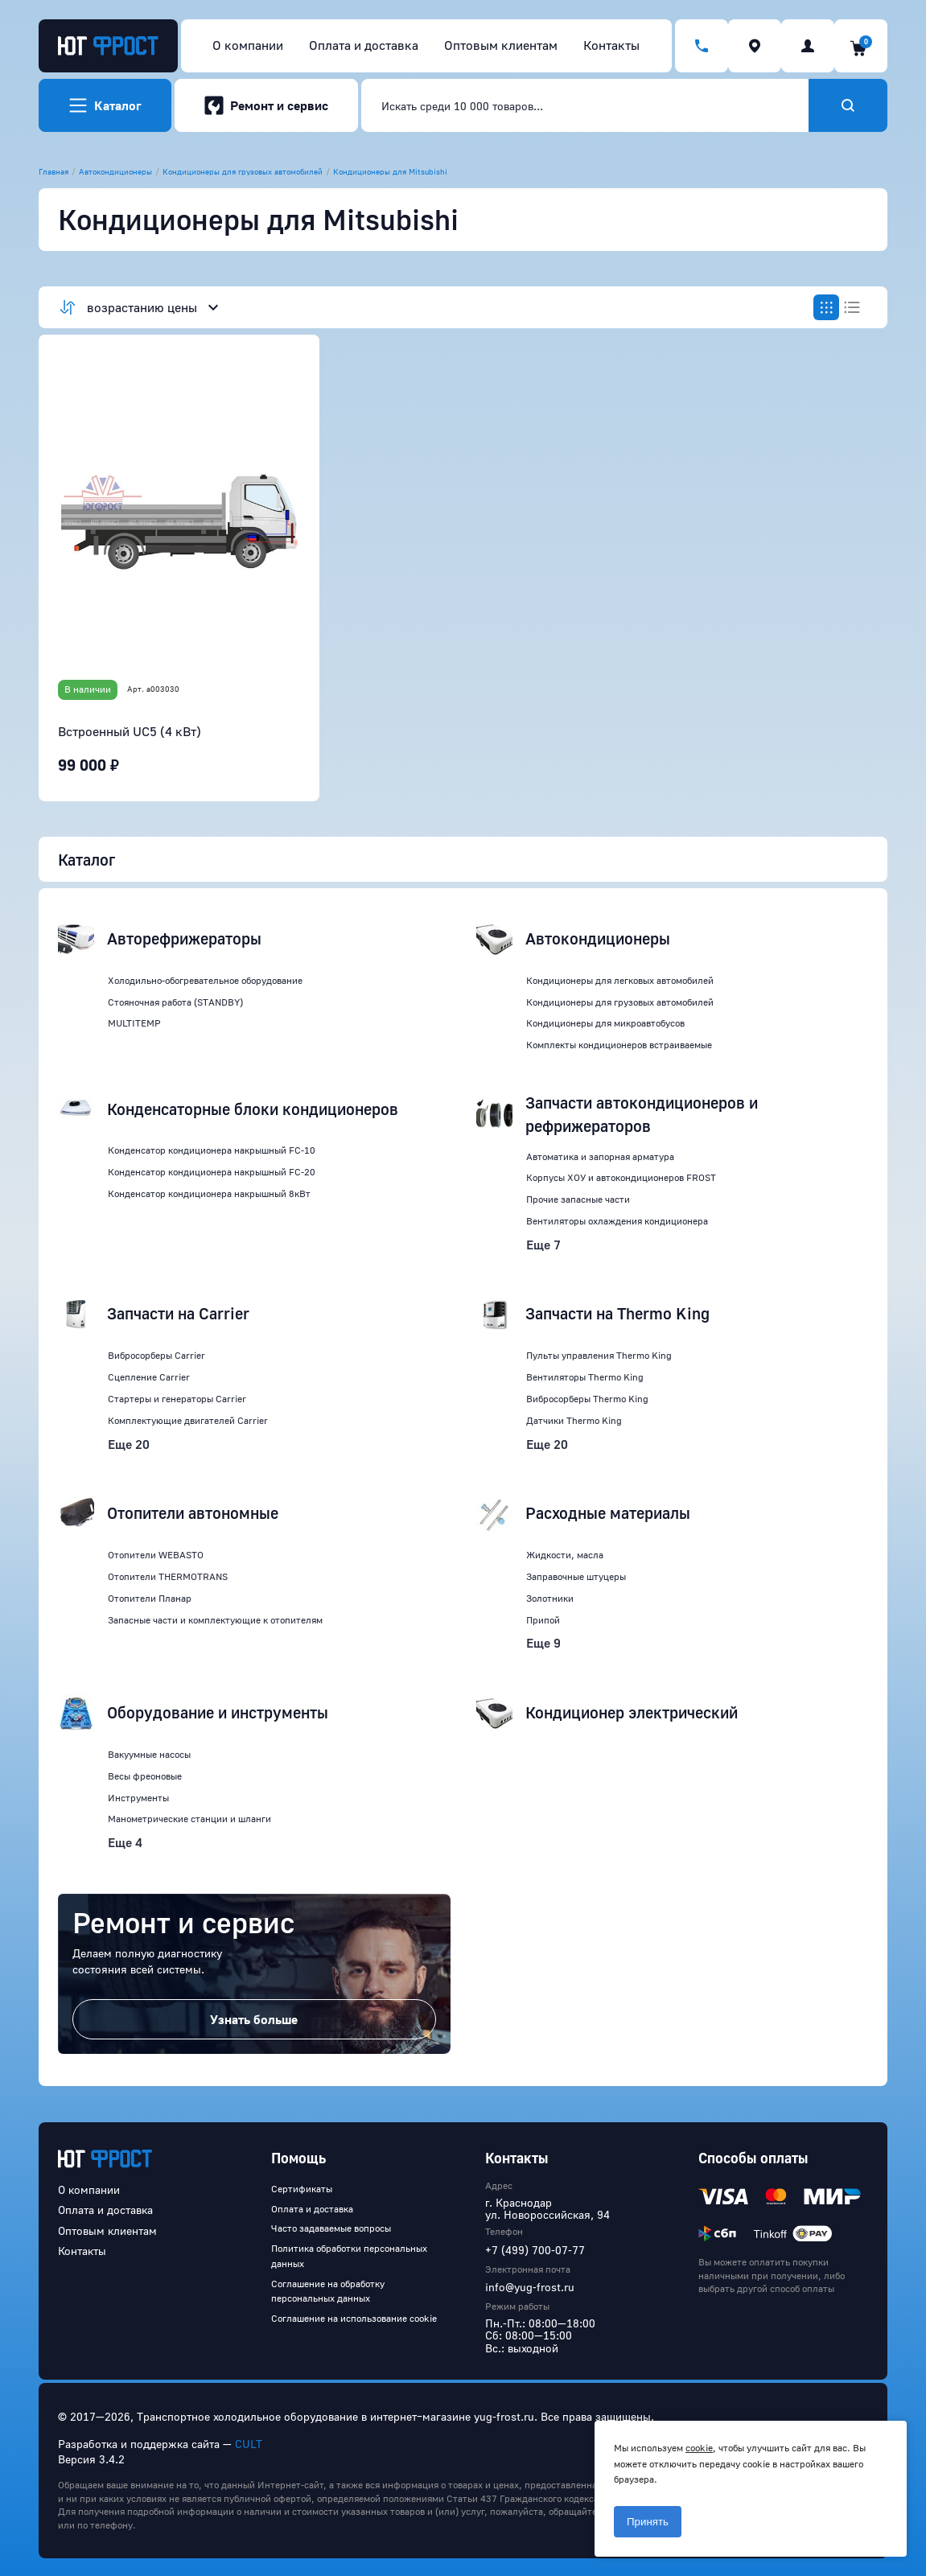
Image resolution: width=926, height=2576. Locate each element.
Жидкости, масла (564, 1555)
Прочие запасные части (578, 1199)
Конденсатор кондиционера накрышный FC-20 (211, 1172)
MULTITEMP (134, 1023)
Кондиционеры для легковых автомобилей (620, 980)
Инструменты (138, 1798)
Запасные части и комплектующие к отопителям (215, 1620)
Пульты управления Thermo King (599, 1355)
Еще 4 (125, 1842)
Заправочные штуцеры (576, 1576)
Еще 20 (129, 1444)
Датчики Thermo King (574, 1420)
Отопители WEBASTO (156, 1555)
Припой (543, 1620)
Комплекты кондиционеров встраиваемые (619, 1045)
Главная (53, 171)
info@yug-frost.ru (529, 2287)
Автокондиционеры (115, 171)
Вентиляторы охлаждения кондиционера (617, 1221)
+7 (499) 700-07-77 (535, 2250)
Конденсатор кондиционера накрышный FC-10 (211, 1150)
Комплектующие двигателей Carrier (188, 1420)
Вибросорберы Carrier (156, 1355)
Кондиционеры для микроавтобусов (605, 1023)
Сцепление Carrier (149, 1377)
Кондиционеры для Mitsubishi (390, 171)
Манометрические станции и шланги (189, 1819)
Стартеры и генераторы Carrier (177, 1399)
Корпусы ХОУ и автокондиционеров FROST (621, 1177)
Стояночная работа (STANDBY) (175, 1002)
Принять (648, 2522)
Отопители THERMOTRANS (168, 1576)
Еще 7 (543, 1244)
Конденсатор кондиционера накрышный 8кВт (209, 1193)
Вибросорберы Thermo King (587, 1399)
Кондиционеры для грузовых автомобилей (243, 171)
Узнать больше (254, 2019)
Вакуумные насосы (149, 1754)
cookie (699, 2448)
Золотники (550, 1598)
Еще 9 (543, 1642)
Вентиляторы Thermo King (585, 1377)
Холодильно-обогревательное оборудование (205, 980)
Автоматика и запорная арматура (600, 1156)
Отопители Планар (149, 1598)
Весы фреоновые (145, 1776)
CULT (248, 2443)
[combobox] (585, 105)
